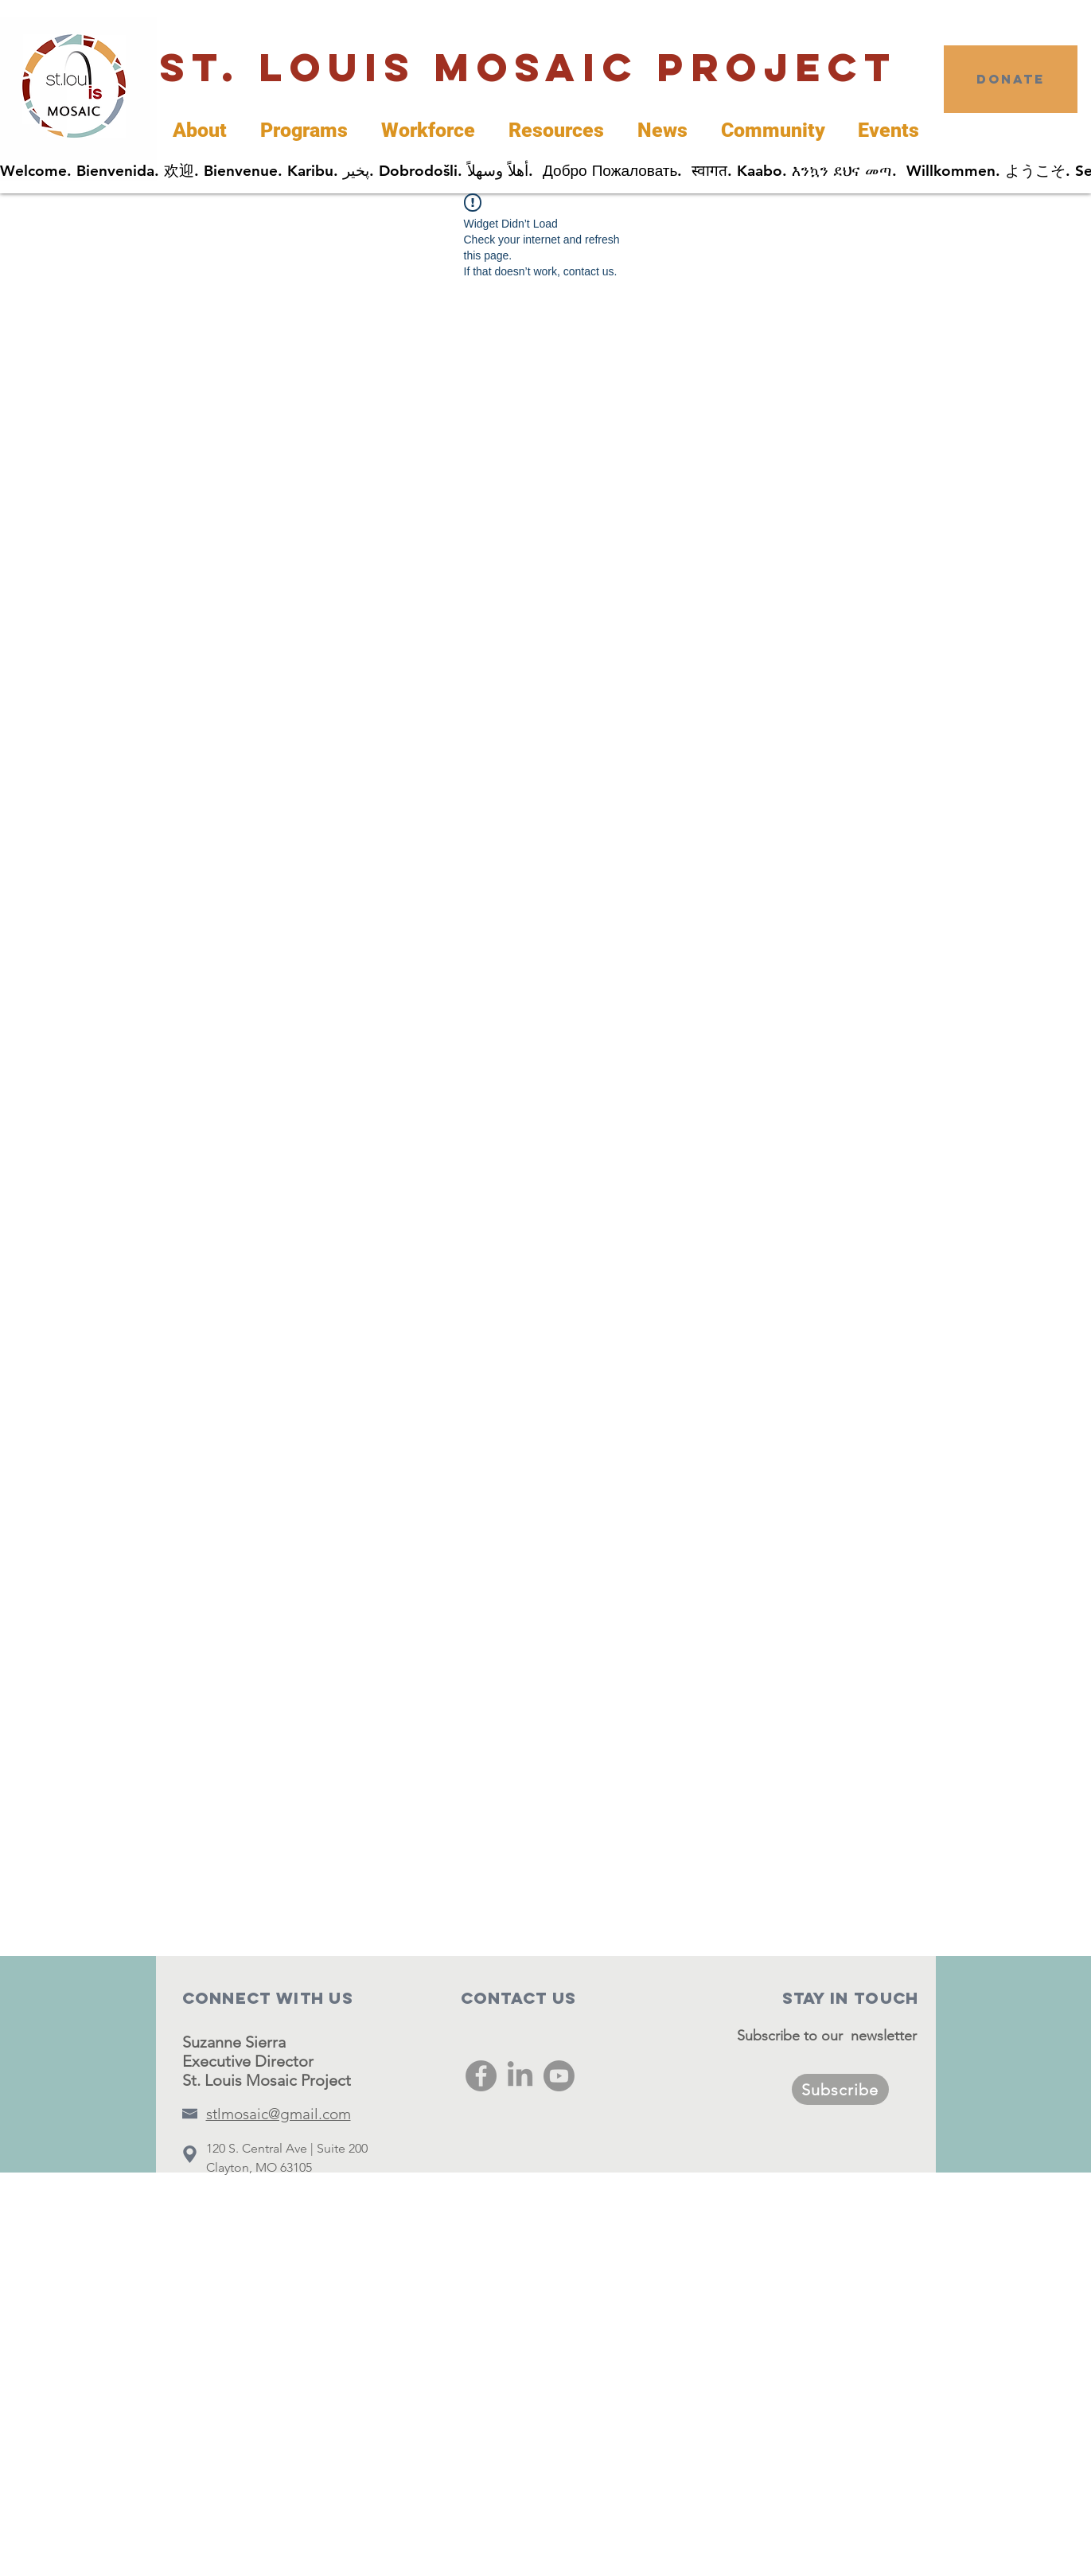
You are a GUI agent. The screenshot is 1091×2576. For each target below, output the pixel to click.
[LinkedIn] (520, 2075)
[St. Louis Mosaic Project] (529, 67)
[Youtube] (559, 2075)
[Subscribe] (840, 2089)
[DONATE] (1010, 79)
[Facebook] (481, 2075)
